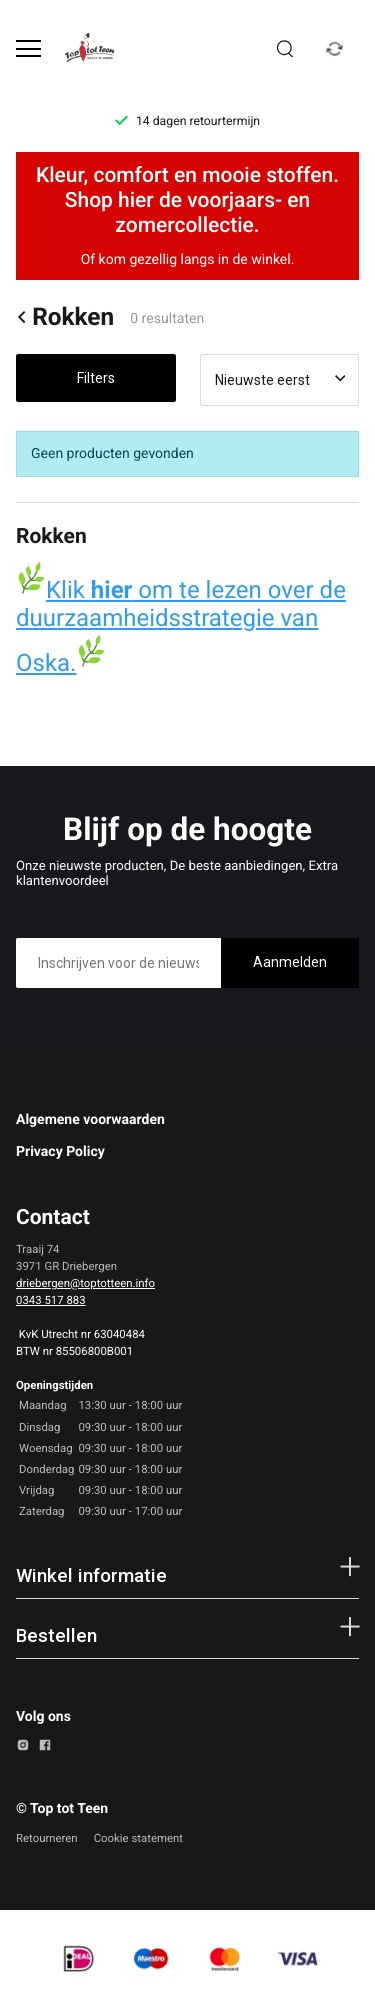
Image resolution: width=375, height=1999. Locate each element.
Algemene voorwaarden (90, 1120)
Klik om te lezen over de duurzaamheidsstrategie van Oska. (181, 626)
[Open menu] (28, 48)
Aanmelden (290, 962)
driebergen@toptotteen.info (85, 1283)
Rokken (65, 317)
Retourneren (47, 1838)
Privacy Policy (60, 1152)
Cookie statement (138, 1838)
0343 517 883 (51, 1300)
